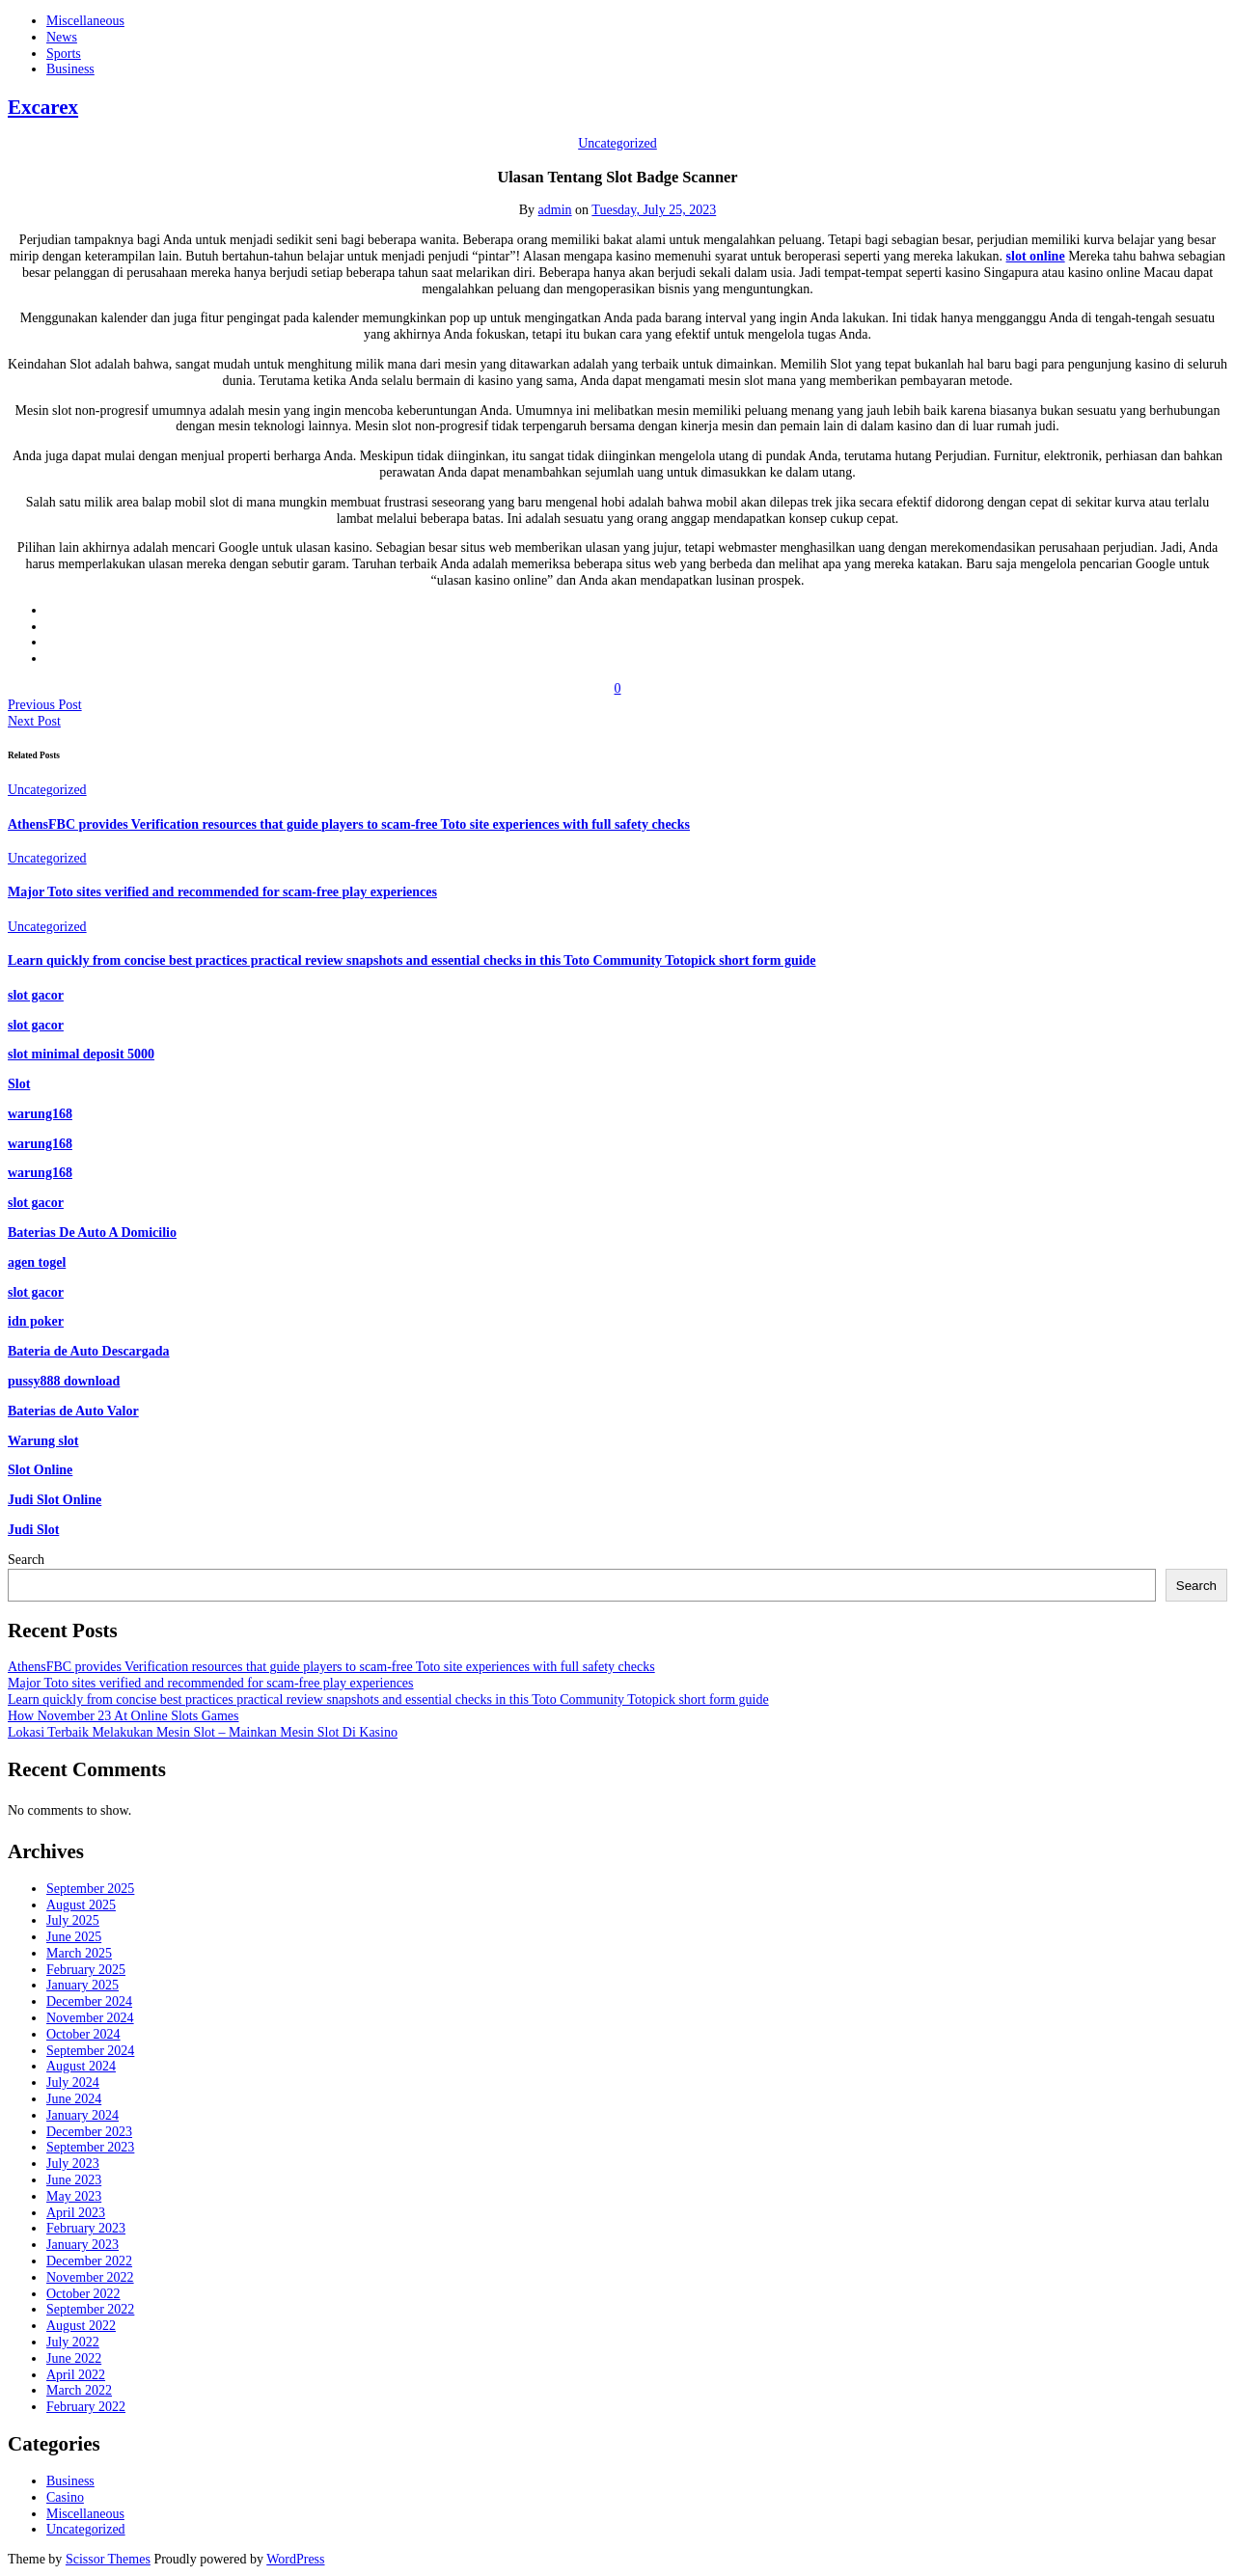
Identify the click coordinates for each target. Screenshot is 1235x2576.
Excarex (43, 107)
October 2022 (83, 2294)
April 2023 (75, 2213)
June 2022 (73, 2358)
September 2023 (90, 2147)
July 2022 (72, 2342)
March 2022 (79, 2390)
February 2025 (85, 1969)
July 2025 (72, 1920)
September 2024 (90, 2050)
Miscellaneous (85, 21)
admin (555, 210)
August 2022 (81, 2325)
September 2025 (90, 1888)
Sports (63, 53)
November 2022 (90, 2277)
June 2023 (73, 2180)
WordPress (295, 2559)
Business (70, 69)
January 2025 (82, 1985)
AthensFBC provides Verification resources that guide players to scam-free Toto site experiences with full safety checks (349, 824)
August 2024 (81, 2066)
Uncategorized (617, 143)
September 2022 (90, 2309)
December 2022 (89, 2261)
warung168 (40, 1144)
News (61, 37)
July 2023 (72, 2163)
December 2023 (89, 2131)
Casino (65, 2497)
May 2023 (73, 2196)
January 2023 (82, 2244)
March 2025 (79, 1953)
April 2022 (75, 2375)
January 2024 (82, 2115)
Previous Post (45, 705)
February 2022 (85, 2406)
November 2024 (90, 2018)
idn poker (36, 1321)
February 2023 (85, 2228)
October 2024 (83, 2034)
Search (26, 1559)
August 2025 (81, 1905)
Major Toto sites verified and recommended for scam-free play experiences (222, 892)
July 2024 (72, 2082)
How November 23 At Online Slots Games (123, 1716)
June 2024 (73, 2099)
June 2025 (73, 1937)
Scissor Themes (108, 2559)
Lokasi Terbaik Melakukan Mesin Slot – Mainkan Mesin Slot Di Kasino (203, 1732)
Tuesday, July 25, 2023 (653, 210)
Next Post (34, 721)
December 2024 (89, 2001)
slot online (1035, 256)
